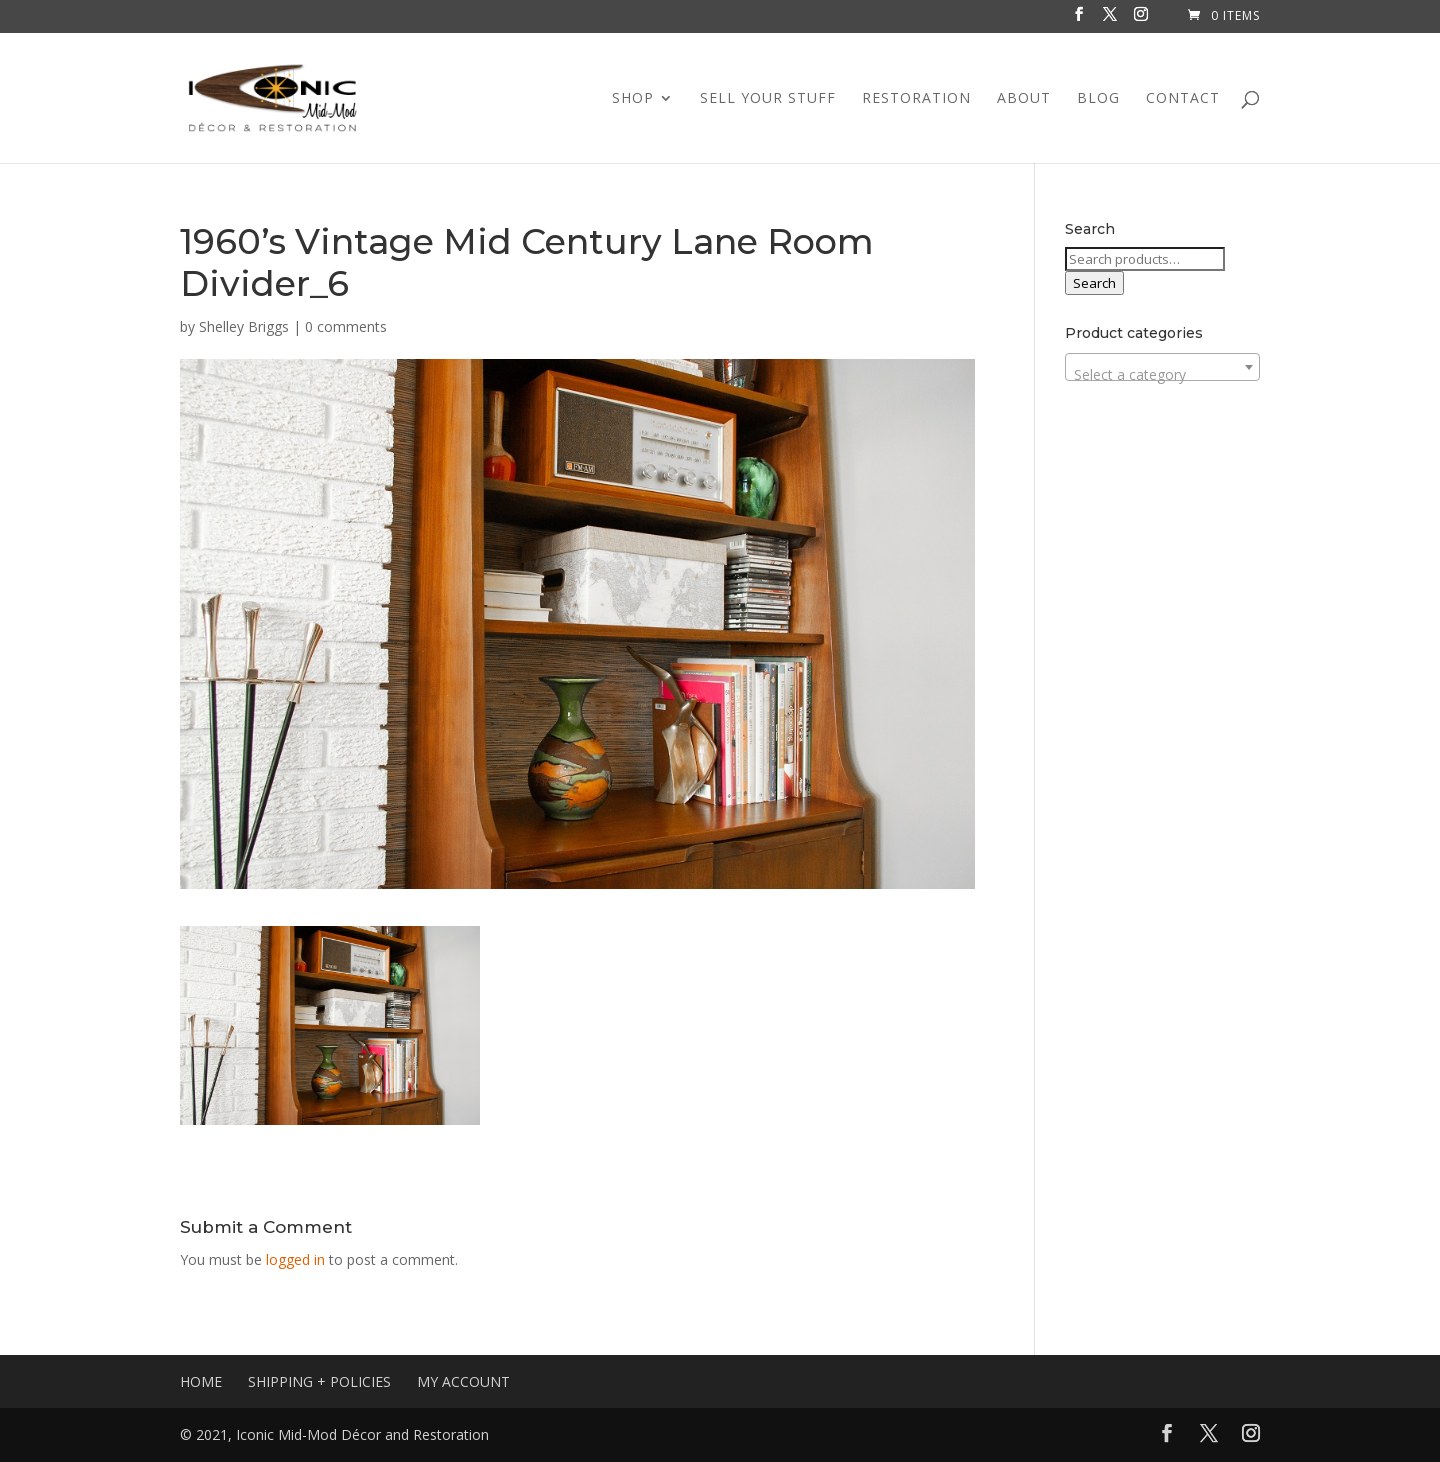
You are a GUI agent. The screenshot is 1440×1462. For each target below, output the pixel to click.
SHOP (633, 99)
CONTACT (1183, 99)
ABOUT (1024, 99)
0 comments (346, 326)
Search (1094, 283)
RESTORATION (916, 99)
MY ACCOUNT (463, 1381)
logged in (295, 1259)
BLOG (1098, 99)
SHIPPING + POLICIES (319, 1381)
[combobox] (1162, 367)
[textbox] (1162, 375)
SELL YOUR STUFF (768, 99)
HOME (201, 1381)
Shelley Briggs (244, 326)
